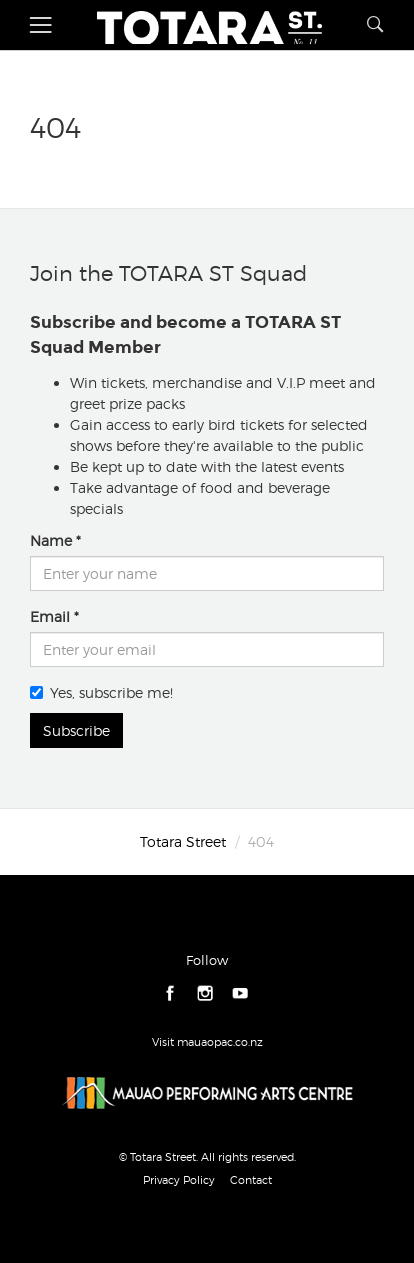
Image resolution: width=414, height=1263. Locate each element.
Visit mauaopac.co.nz (207, 1042)
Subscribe (76, 730)
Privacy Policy (179, 1180)
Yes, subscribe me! (101, 692)
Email (50, 616)
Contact (251, 1180)
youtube (240, 993)
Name (51, 540)
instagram (205, 993)
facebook (170, 993)
